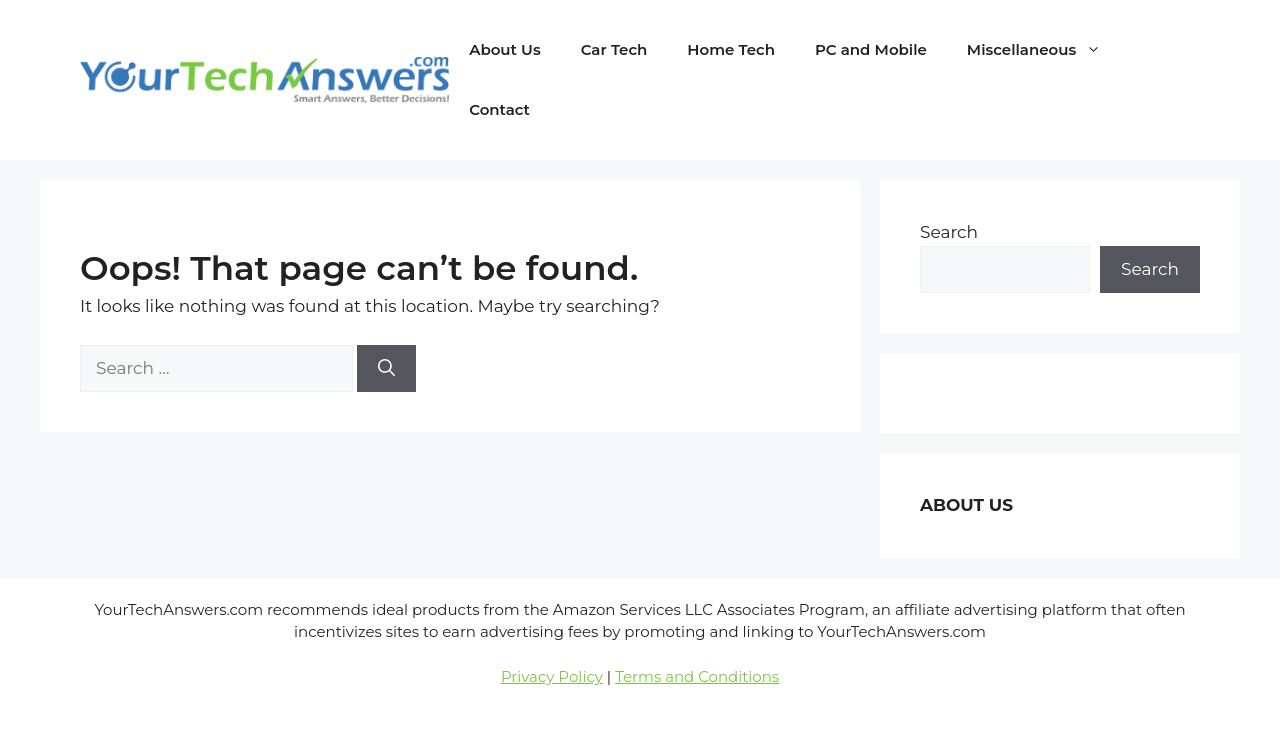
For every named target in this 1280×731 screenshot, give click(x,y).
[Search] (386, 369)
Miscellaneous (1044, 50)
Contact (499, 109)
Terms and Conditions (697, 676)
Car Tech (614, 49)
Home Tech (731, 49)
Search (949, 232)
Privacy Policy (552, 676)
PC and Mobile (871, 49)
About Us (504, 49)
